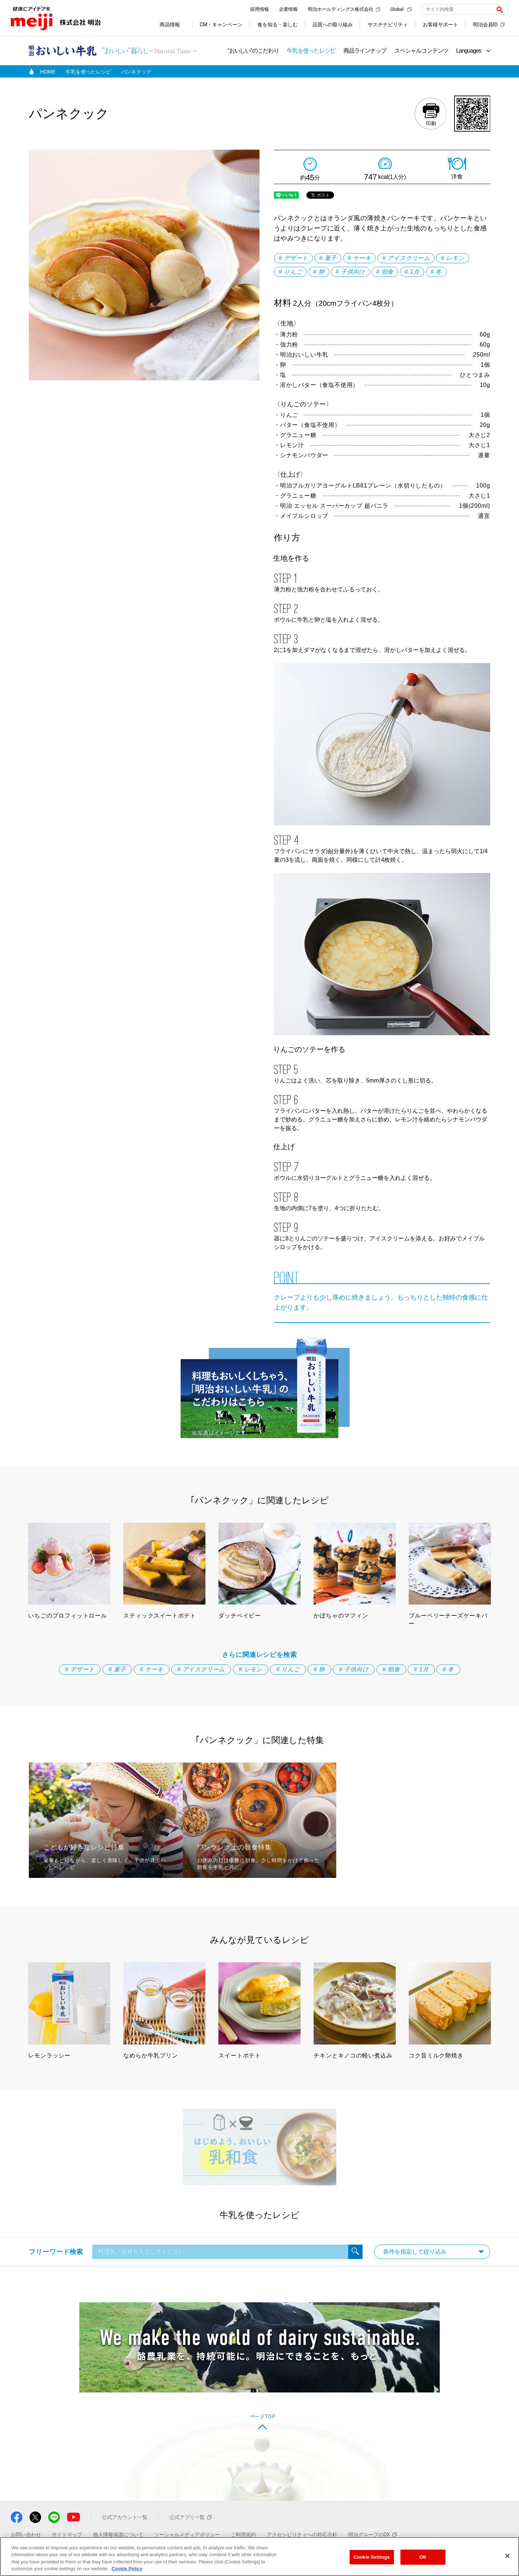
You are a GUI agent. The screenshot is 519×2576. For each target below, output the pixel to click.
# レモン (452, 258)
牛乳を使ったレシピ (311, 51)
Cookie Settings (372, 2557)
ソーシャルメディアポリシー (187, 2534)
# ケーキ (359, 258)
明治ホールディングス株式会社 (344, 9)
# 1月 (412, 272)
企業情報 (288, 9)
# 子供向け (350, 272)
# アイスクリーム (406, 258)
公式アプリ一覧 (190, 2517)
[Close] (507, 2556)
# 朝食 (385, 272)
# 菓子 (328, 258)
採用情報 (259, 9)
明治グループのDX (372, 2534)
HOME (48, 72)
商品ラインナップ (364, 51)
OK (423, 2557)
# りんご (290, 272)
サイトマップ (67, 2534)
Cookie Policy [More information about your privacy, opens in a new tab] (126, 2568)
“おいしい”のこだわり (253, 51)
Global (401, 9)
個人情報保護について (118, 2534)
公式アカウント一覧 (124, 2517)
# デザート (293, 258)
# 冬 (436, 272)
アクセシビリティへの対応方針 (302, 2534)
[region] (259, 2556)
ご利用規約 (243, 2534)
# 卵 (319, 272)
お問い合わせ (26, 2534)
